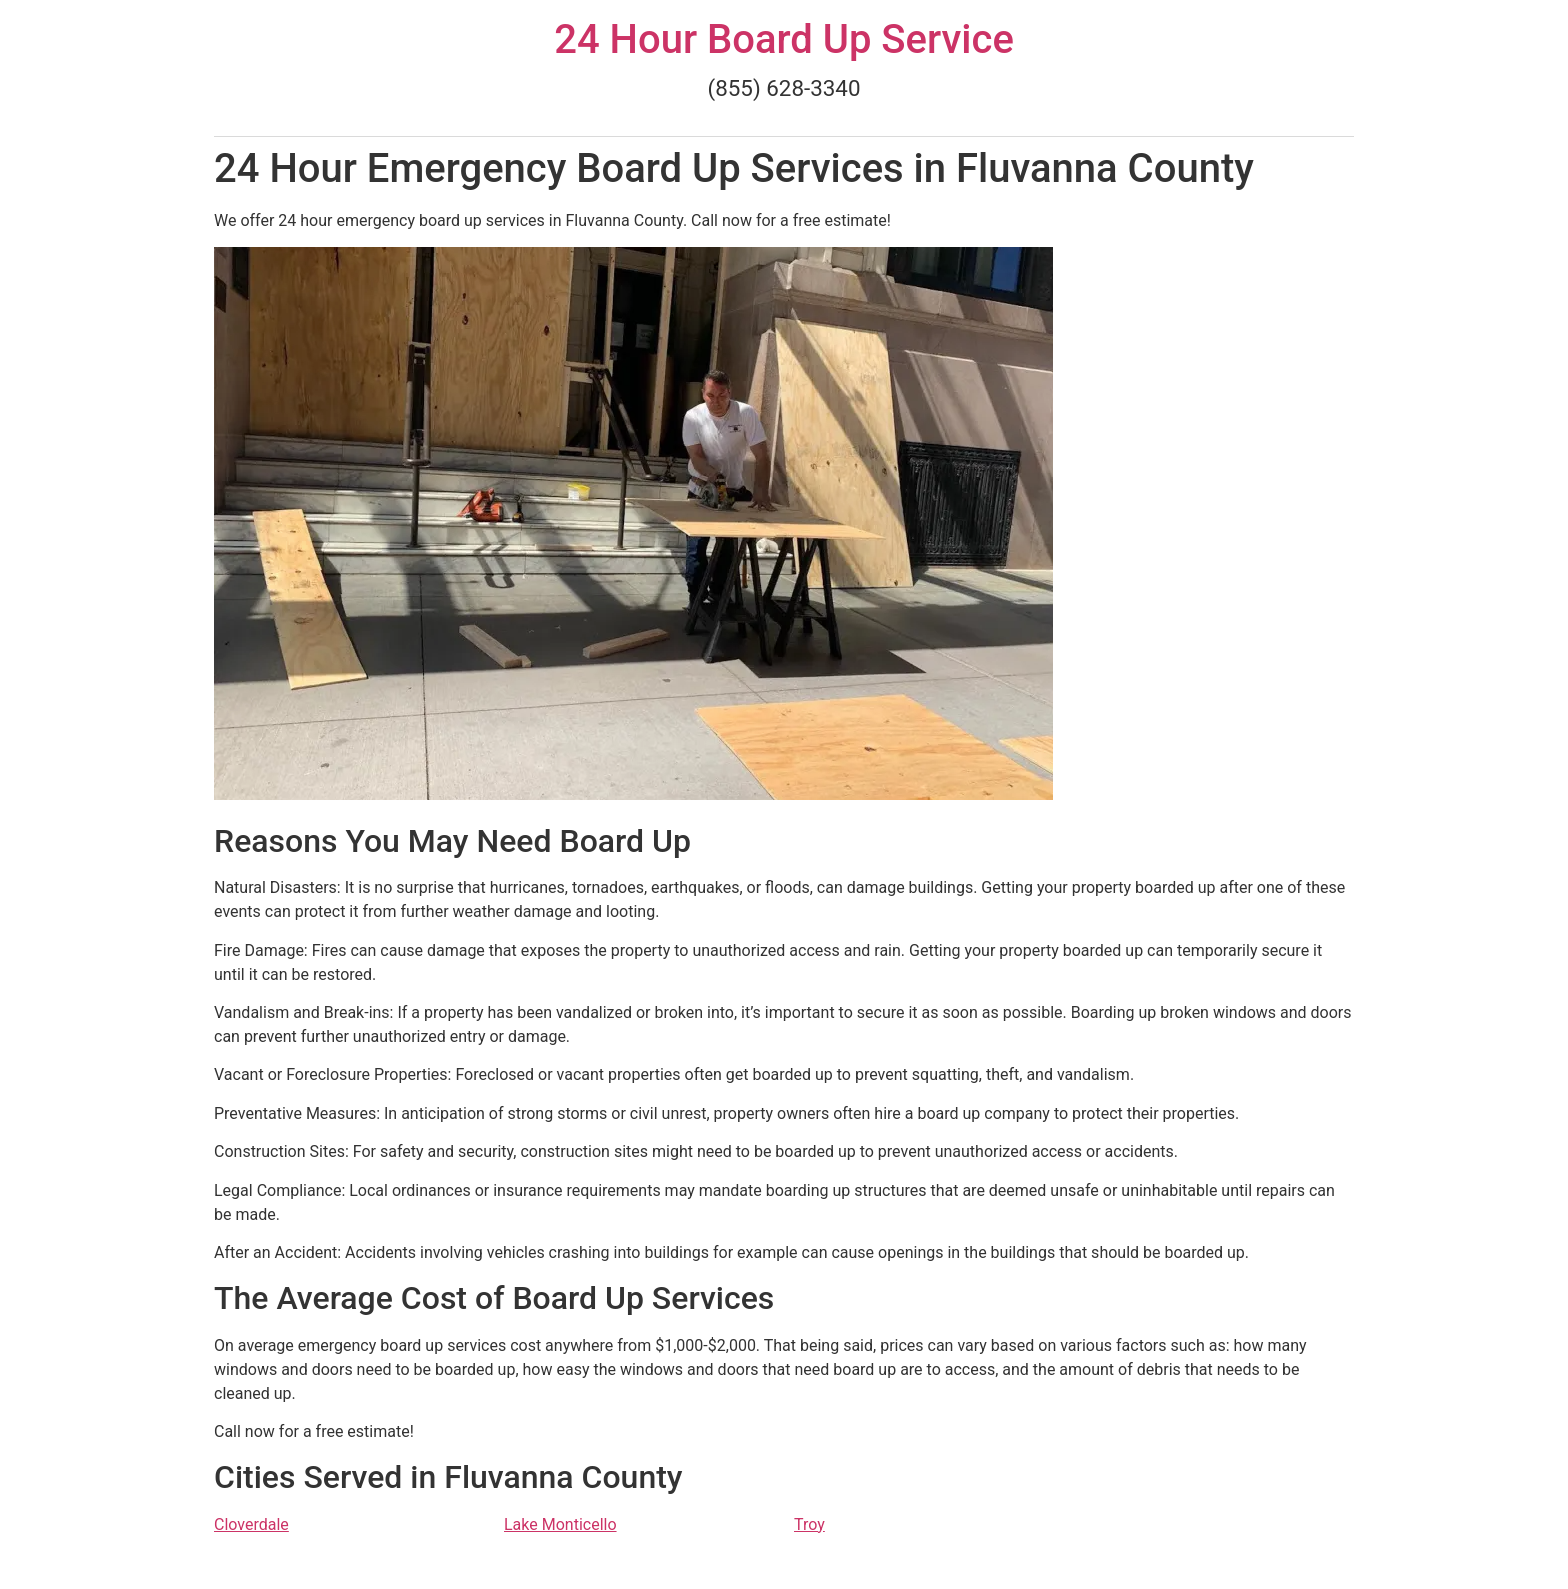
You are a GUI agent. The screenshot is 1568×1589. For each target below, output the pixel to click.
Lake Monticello (560, 1524)
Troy (809, 1524)
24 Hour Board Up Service (784, 39)
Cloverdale (251, 1524)
